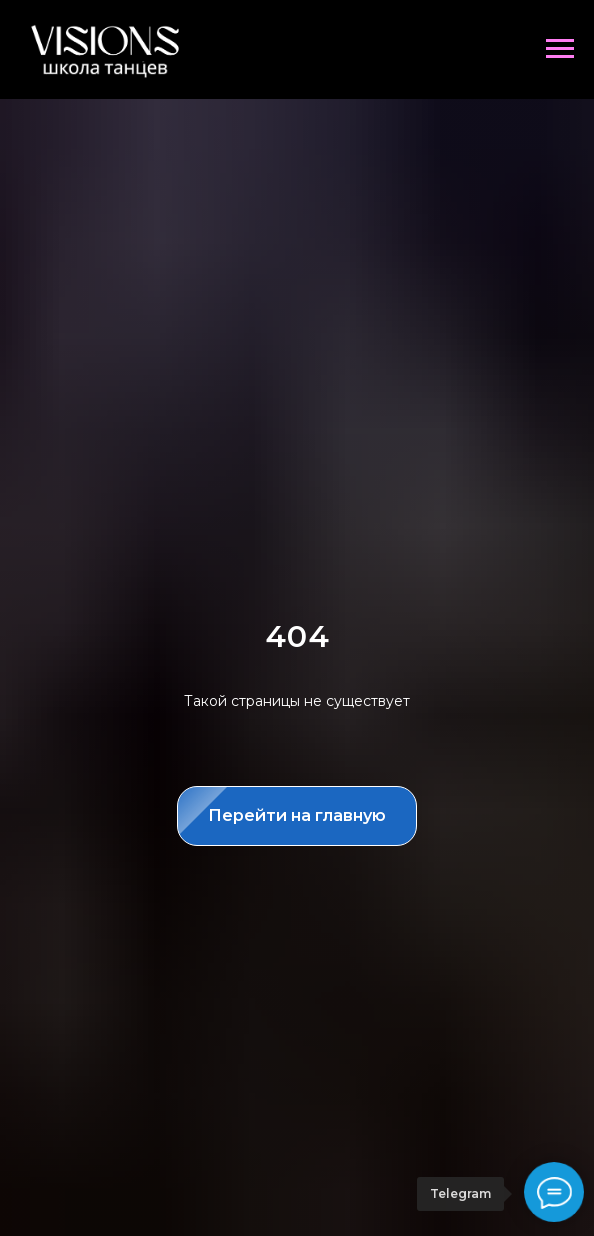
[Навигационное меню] (560, 49)
